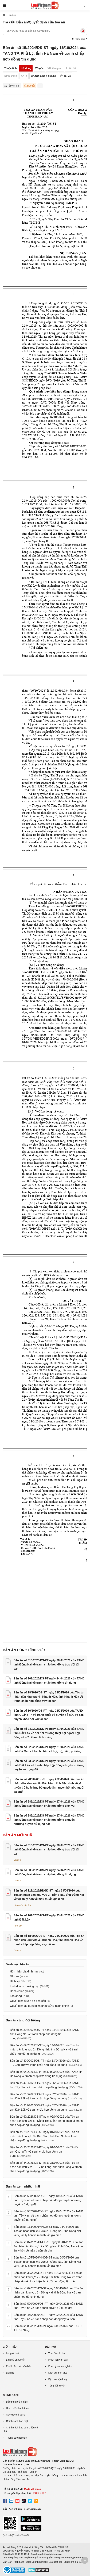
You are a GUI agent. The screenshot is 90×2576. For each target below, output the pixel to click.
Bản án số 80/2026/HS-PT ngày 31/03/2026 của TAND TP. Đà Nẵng (47, 2328)
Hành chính (17, 1991)
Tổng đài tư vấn (56, 2385)
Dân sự (17, 1859)
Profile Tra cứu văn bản (18, 2366)
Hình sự (18, 1925)
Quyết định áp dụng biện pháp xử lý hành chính (39, 2005)
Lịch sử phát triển (15, 2359)
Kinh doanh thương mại (24, 1986)
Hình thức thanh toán (17, 2408)
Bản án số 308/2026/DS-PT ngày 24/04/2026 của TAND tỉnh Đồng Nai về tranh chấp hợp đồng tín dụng (44, 2034)
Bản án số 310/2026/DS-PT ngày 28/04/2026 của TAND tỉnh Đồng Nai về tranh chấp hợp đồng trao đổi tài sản (49, 1664)
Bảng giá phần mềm (17, 2401)
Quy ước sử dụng (15, 2414)
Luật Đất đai (55, 2561)
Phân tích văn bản (58, 2359)
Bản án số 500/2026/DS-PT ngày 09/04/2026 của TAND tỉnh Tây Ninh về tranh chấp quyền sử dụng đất (48, 2305)
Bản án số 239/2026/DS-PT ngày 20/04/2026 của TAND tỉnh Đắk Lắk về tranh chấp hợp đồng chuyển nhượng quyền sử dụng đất (49, 1765)
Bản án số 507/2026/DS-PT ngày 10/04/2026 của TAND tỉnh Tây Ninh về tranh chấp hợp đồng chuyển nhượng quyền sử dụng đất (48, 2215)
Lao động (16, 1996)
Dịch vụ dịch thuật (58, 2372)
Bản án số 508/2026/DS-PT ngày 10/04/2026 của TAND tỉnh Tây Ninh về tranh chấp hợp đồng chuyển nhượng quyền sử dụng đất (48, 2200)
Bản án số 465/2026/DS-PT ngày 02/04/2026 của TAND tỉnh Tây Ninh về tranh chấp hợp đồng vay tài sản (48, 2317)
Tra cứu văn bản (57, 2353)
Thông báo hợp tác (16, 2437)
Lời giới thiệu (13, 2353)
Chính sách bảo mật (17, 2421)
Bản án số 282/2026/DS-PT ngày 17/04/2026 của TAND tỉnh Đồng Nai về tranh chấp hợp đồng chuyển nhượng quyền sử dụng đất (49, 1819)
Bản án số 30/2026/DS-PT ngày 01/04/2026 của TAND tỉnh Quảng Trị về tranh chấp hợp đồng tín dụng (44, 2151)
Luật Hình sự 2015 (74, 2561)
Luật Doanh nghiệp (36, 2561)
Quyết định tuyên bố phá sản (28, 2000)
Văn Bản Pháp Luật (13, 2561)
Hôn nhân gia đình (23, 1905)
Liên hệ (10, 2372)
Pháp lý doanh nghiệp (60, 2366)
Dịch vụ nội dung (57, 2379)
